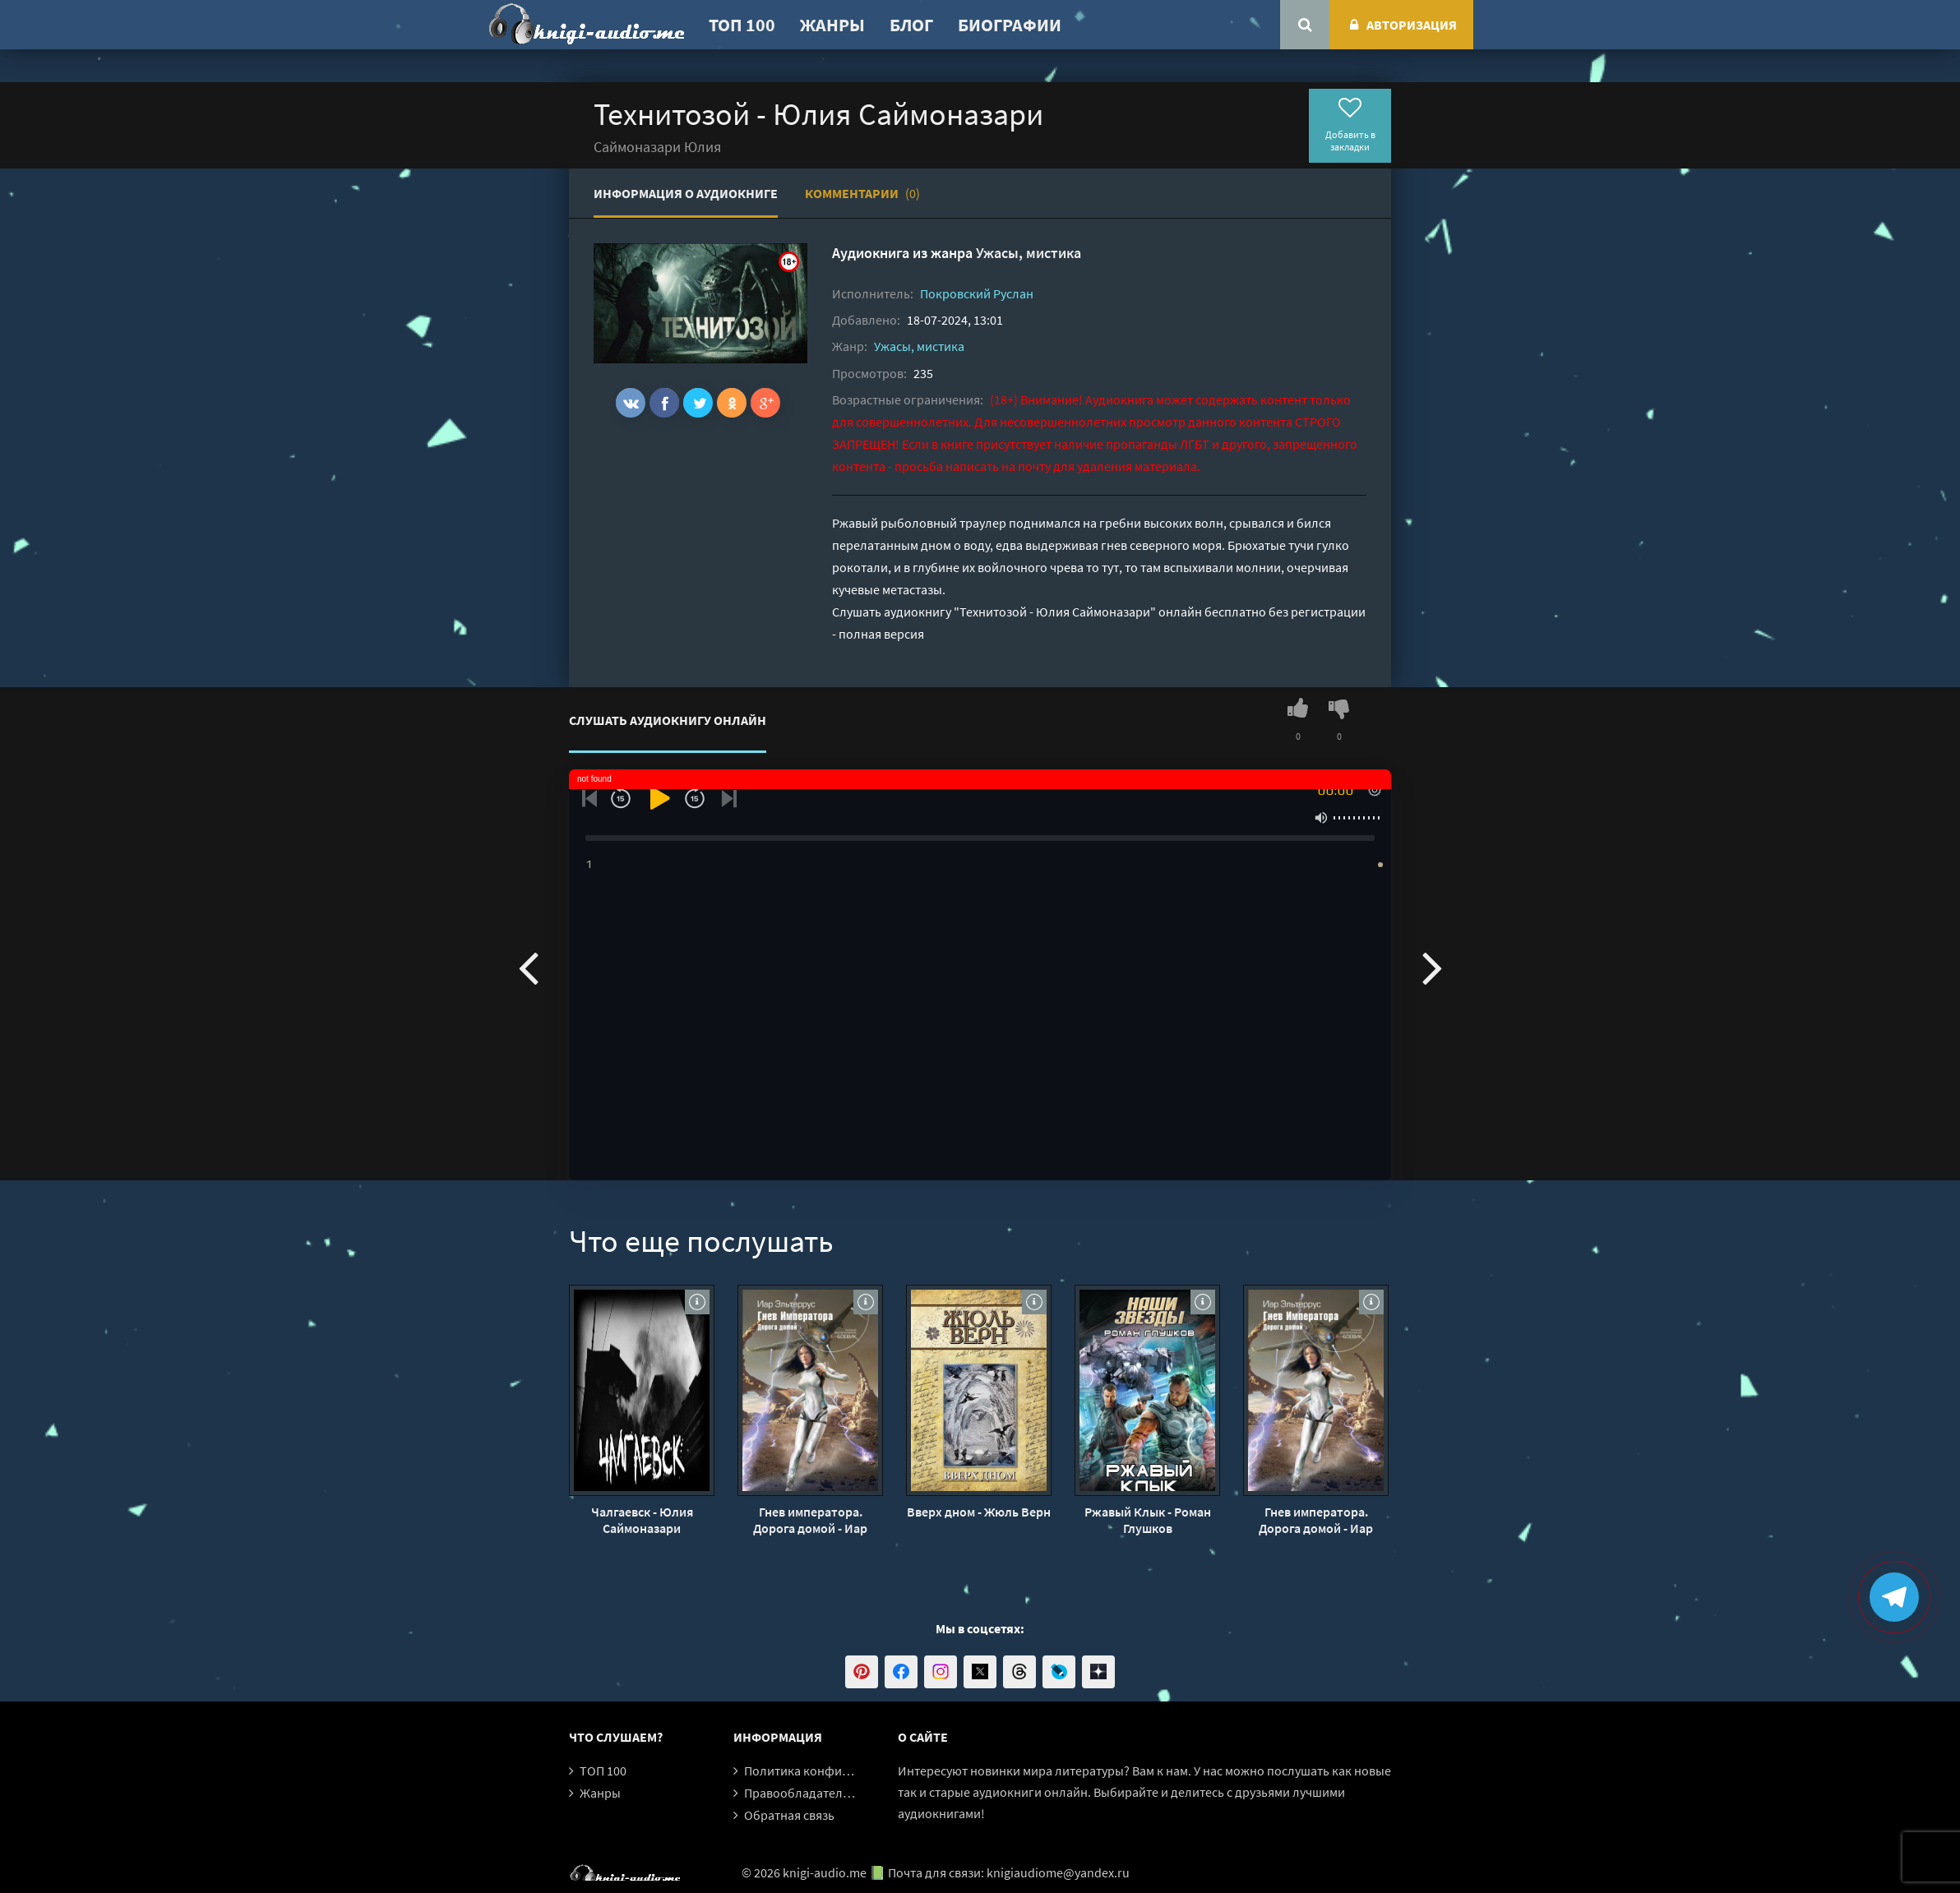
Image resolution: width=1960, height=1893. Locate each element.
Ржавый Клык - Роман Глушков (1147, 1519)
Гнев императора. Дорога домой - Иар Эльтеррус (810, 1519)
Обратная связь (789, 1815)
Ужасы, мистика (1028, 252)
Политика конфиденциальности (838, 1770)
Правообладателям (801, 1792)
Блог (911, 24)
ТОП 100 (742, 24)
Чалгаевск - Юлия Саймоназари (642, 1519)
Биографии (1009, 24)
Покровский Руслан (976, 293)
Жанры (832, 24)
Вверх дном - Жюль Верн (979, 1511)
